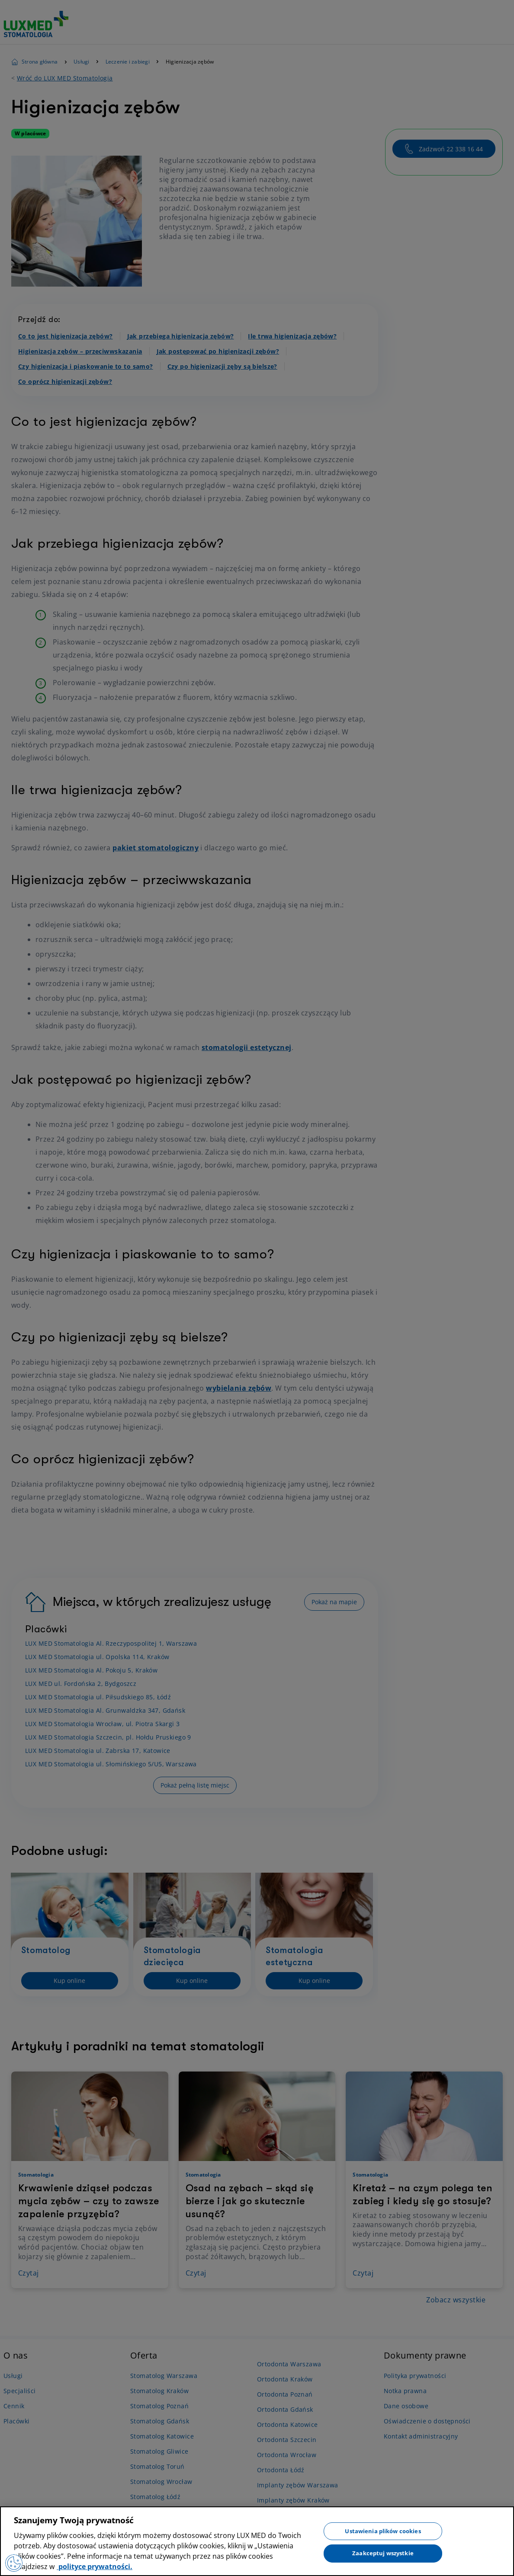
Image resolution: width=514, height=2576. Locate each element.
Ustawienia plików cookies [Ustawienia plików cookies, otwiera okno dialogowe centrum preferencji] (383, 2531)
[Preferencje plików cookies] (13, 2563)
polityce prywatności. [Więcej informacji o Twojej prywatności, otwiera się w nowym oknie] (94, 2566)
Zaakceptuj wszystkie (383, 2553)
